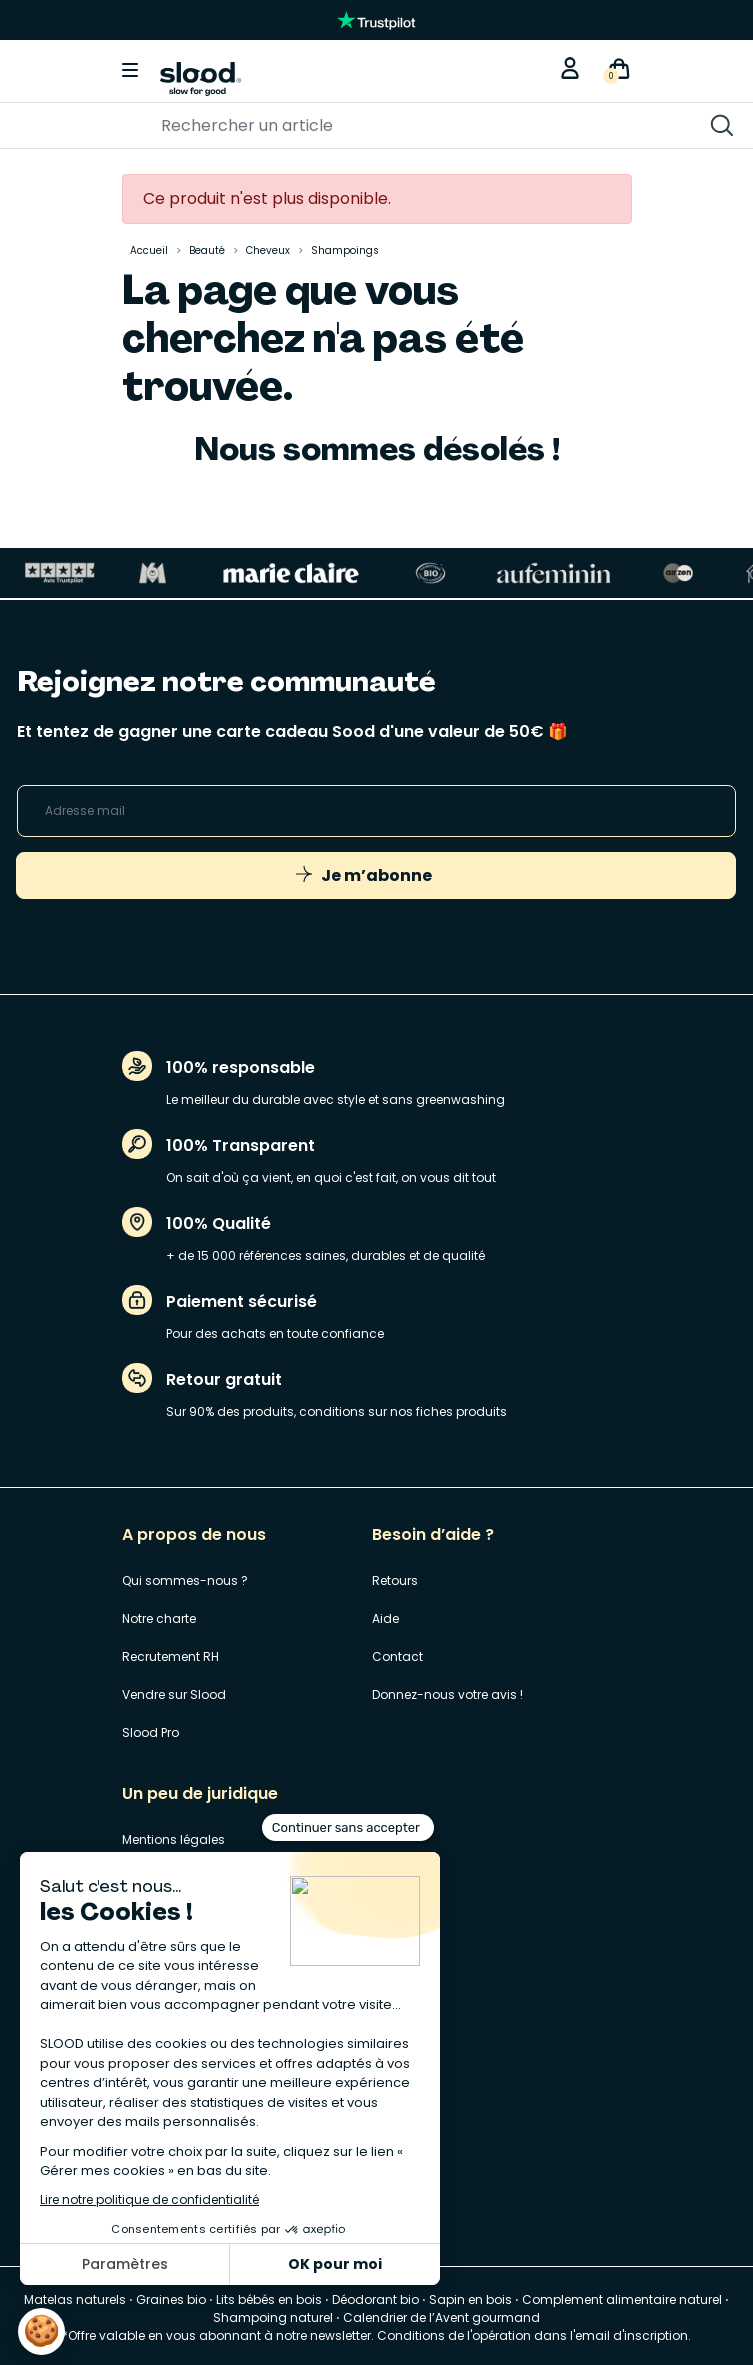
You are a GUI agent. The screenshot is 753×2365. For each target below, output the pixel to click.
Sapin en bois (470, 2299)
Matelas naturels (75, 2299)
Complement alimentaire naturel (622, 2299)
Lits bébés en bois (269, 2299)
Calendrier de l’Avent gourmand (441, 2317)
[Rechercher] (301, 126)
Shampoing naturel (273, 2317)
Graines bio (171, 2299)
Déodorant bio (375, 2299)
